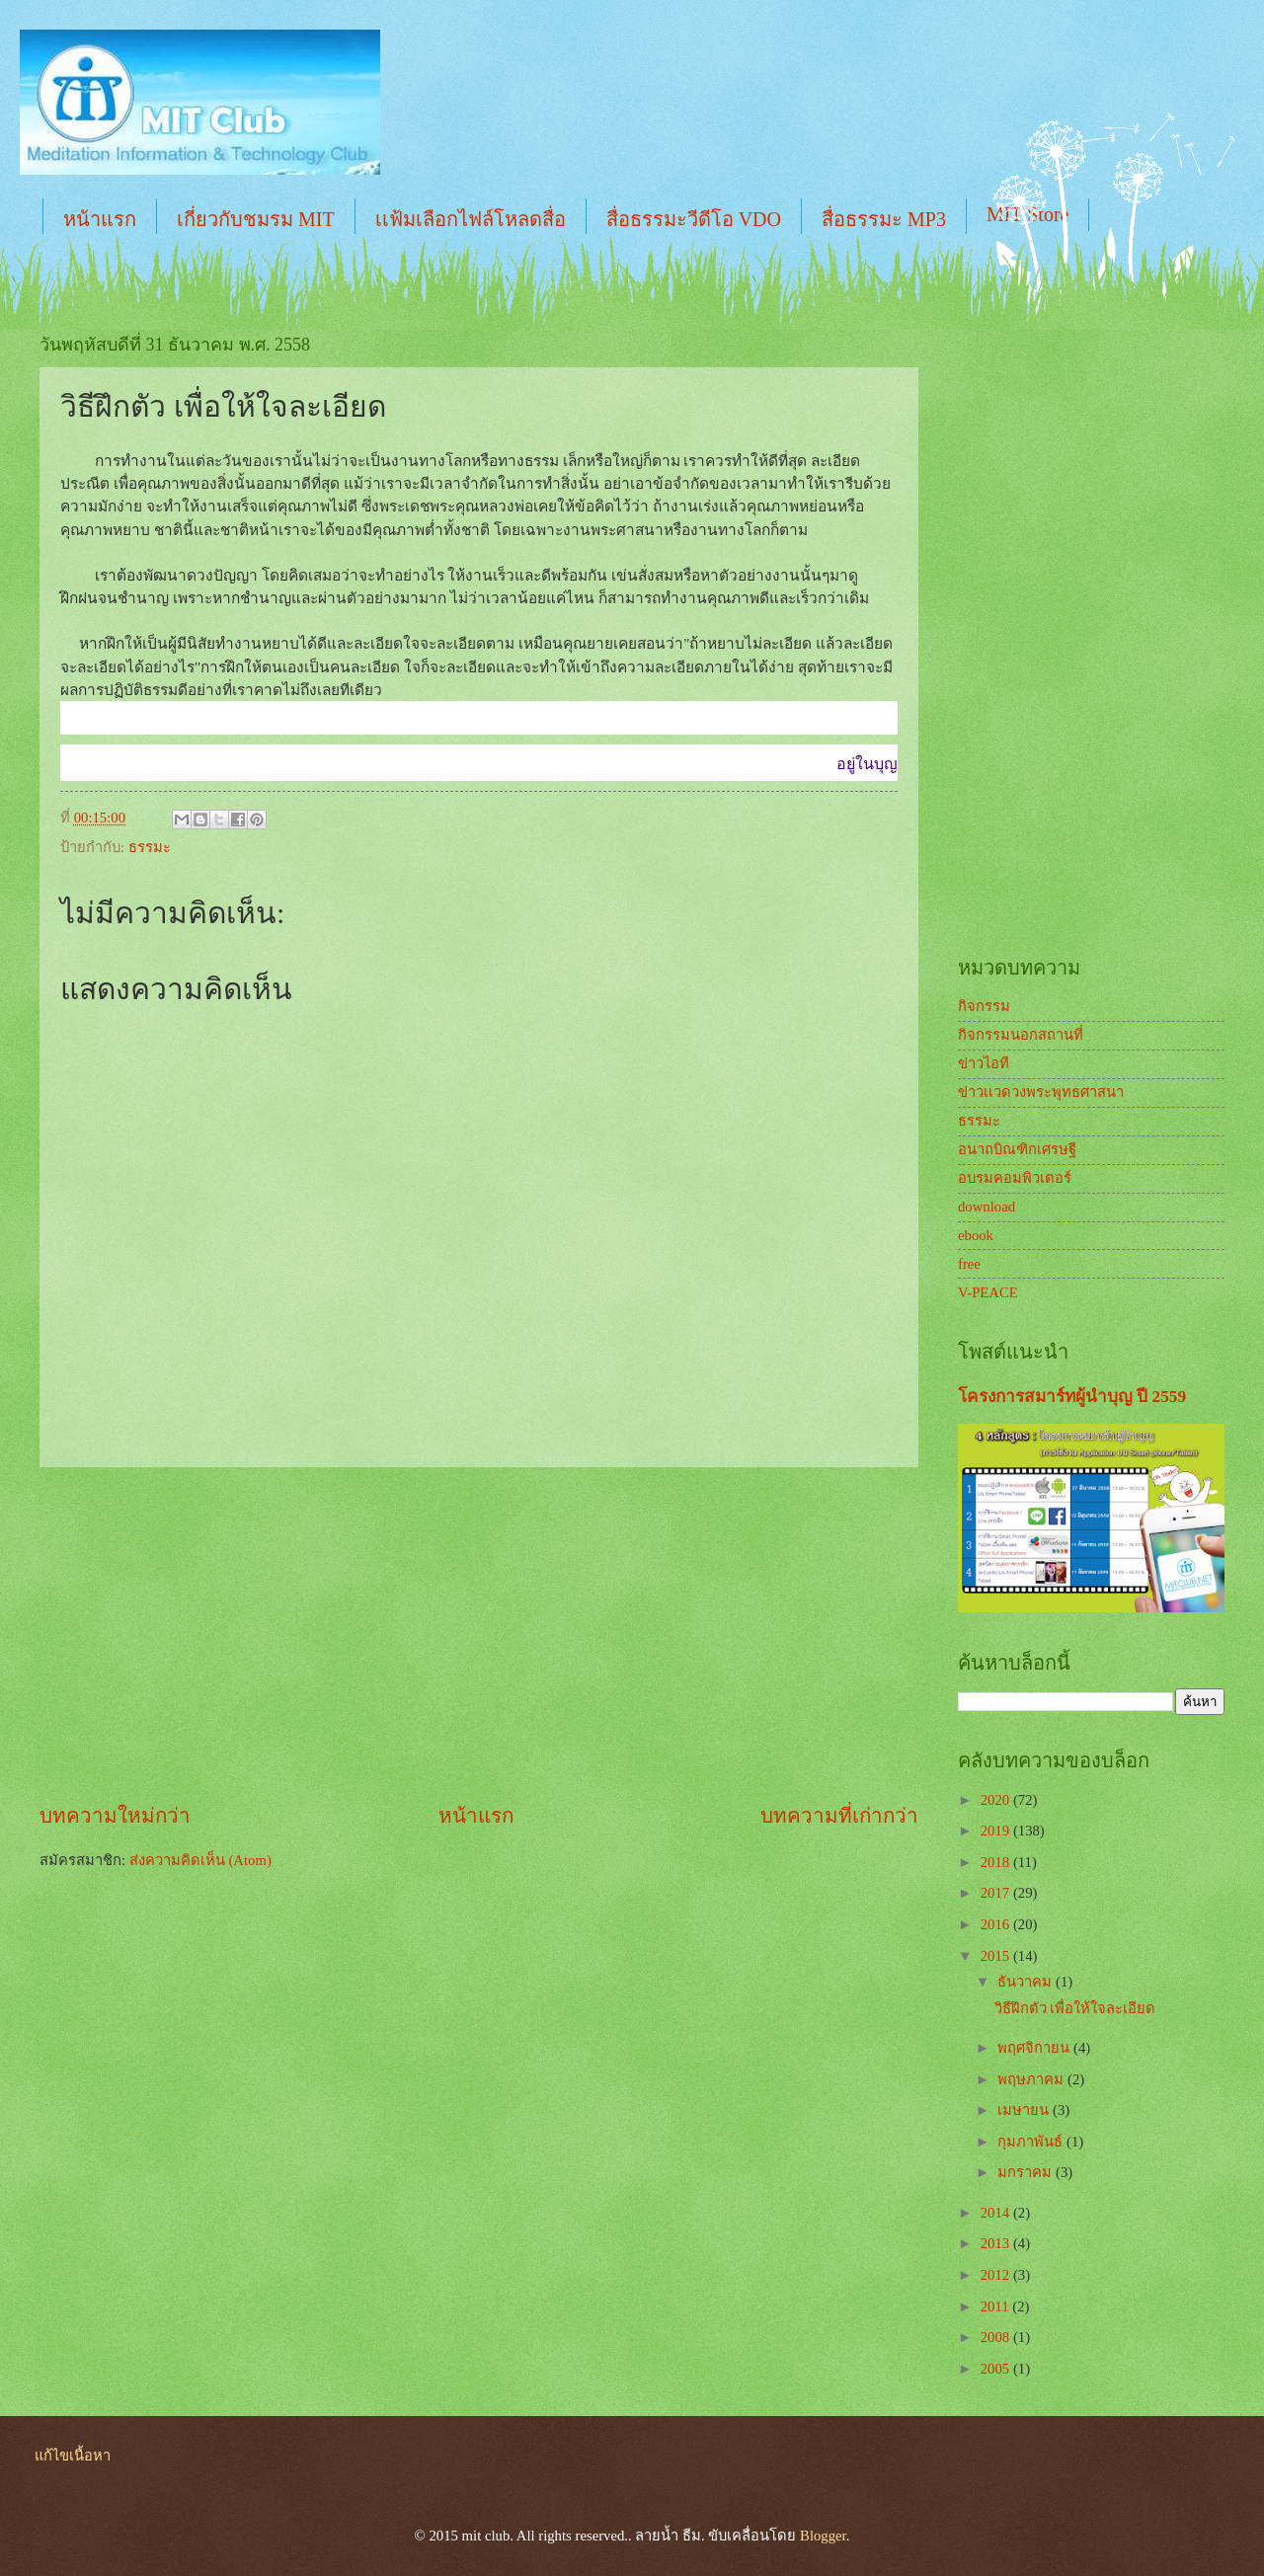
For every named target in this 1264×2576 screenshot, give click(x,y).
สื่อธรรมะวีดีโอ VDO (693, 219)
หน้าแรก (99, 219)
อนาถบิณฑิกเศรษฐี (1017, 1149)
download (986, 1206)
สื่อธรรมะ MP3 (884, 219)
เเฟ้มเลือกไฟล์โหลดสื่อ (470, 219)
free (969, 1264)
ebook (975, 1235)
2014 (997, 2213)
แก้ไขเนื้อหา (73, 2455)
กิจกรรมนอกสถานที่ (1020, 1035)
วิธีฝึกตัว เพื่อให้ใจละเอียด (1075, 2008)
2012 (997, 2275)
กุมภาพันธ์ (1031, 2141)
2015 (997, 1956)
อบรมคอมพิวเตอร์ (1014, 1178)
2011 (997, 2306)
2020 (997, 1800)
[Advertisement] (479, 1634)
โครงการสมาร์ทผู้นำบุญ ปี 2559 (1072, 1396)
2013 (997, 2243)
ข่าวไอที (983, 1063)
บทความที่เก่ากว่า (839, 1816)
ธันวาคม (1026, 1982)
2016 (997, 1924)
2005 (997, 2369)
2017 (997, 1893)
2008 (997, 2337)
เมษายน (1025, 2110)
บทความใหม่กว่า (115, 1816)
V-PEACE (988, 1292)
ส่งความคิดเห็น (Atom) (200, 1860)
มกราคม (1026, 2172)
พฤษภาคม (1032, 2079)
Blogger (823, 2535)
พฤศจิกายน (1035, 2048)
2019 (997, 1830)
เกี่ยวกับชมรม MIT (256, 219)
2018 (997, 1862)
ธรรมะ (149, 847)
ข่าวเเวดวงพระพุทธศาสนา (1041, 1092)
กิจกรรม (984, 1006)
